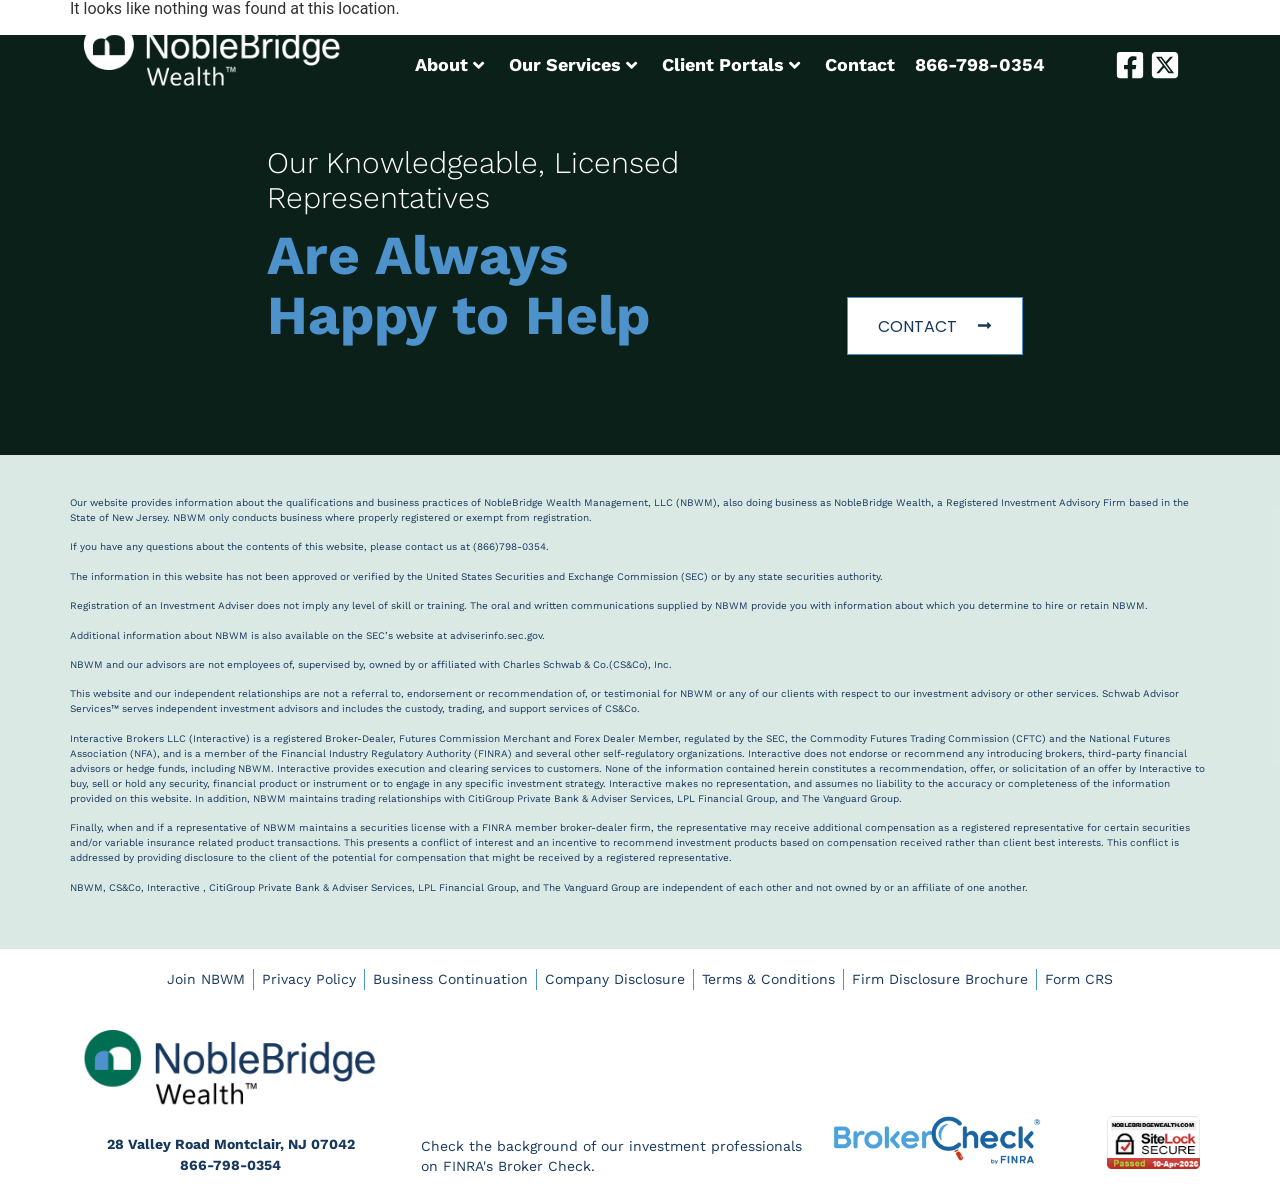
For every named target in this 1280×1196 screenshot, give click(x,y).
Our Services (573, 64)
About (449, 64)
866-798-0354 (980, 64)
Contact (860, 64)
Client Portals (731, 64)
